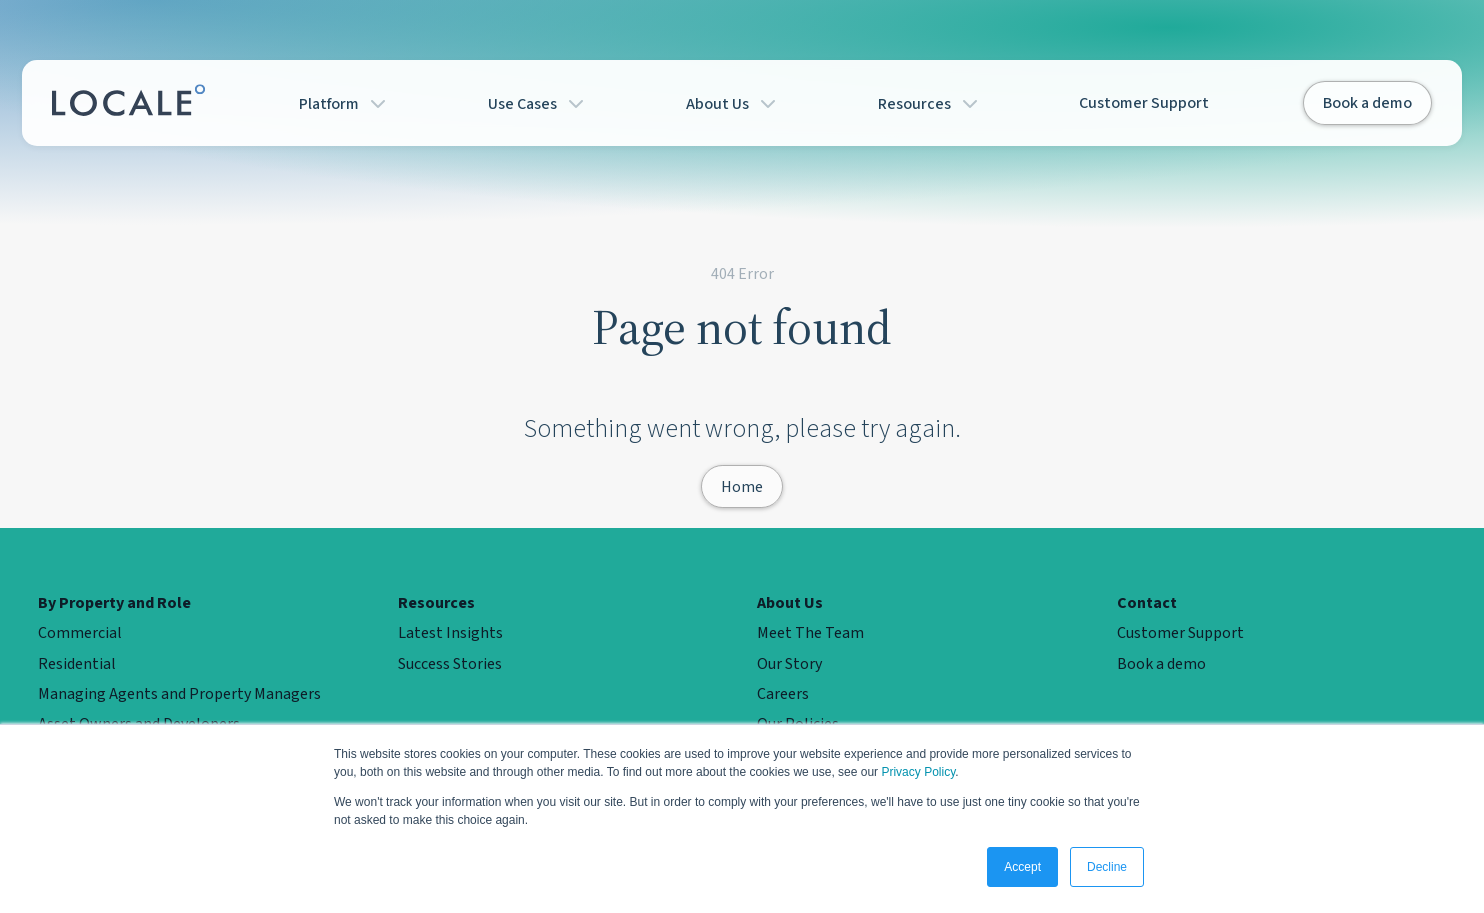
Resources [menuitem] (436, 603)
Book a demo (1367, 103)
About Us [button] (735, 103)
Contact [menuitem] (1147, 603)
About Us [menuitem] (790, 603)
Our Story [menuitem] (789, 664)
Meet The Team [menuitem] (810, 633)
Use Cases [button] (540, 103)
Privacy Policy (918, 772)
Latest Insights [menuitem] (450, 633)
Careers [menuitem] (783, 694)
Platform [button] (346, 103)
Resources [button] (932, 103)
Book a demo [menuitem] (1161, 664)
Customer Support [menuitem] (1180, 633)
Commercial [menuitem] (80, 633)
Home (742, 486)
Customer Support (1144, 103)
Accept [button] (1022, 867)
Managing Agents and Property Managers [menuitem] (179, 694)
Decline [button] (1107, 867)
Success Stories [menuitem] (450, 664)
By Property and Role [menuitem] (114, 603)
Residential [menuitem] (77, 664)
